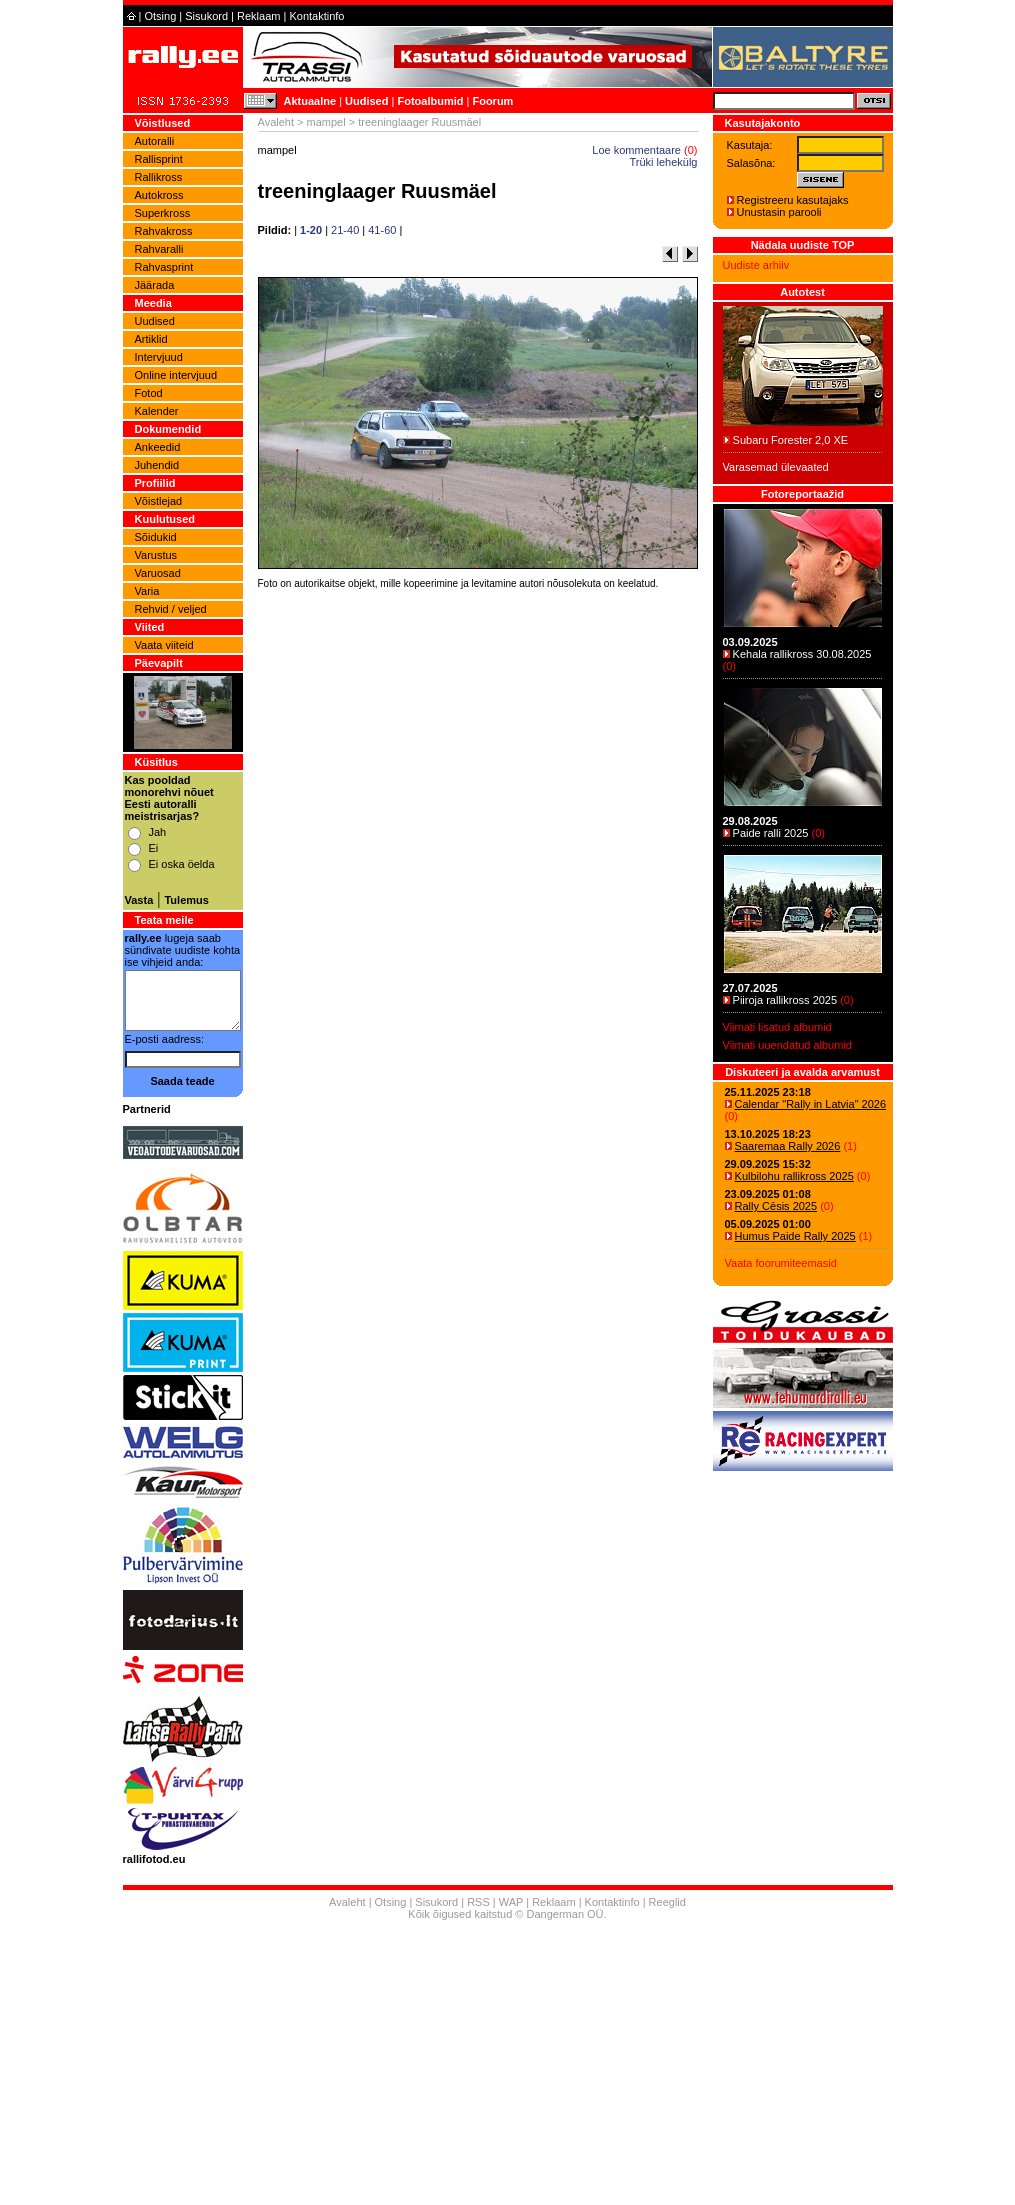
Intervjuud (159, 357)
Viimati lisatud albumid (777, 1027)
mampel (326, 122)
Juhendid (157, 465)
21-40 (345, 230)
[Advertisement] (478, 873)
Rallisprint (159, 159)
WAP (511, 1902)
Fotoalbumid (430, 101)
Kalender (157, 411)
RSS (478, 1902)
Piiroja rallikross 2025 (785, 1000)
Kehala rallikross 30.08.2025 (802, 654)
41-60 (382, 230)
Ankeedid (158, 447)
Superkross (163, 213)
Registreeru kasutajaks (793, 200)
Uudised (366, 101)
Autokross (159, 195)
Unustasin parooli (779, 212)
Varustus (156, 555)
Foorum (492, 101)
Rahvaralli (159, 249)
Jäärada (155, 285)
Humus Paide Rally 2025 (795, 1236)
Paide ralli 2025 (771, 833)
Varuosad (158, 573)
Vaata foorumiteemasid (781, 1263)
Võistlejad (159, 501)
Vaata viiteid (164, 645)
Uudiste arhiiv (756, 265)
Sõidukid (156, 537)
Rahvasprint (164, 267)
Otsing (160, 16)
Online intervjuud (176, 375)
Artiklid (151, 339)
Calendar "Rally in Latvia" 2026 (811, 1104)
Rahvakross (164, 231)
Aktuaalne (310, 101)
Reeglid (667, 1902)
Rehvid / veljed (171, 609)
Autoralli (155, 141)
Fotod (149, 393)
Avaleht (276, 122)
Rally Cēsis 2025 (776, 1206)
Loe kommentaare (636, 150)
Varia (147, 591)
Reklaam (258, 16)
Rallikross (159, 177)
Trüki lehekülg (663, 162)
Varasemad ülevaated (776, 467)
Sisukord (206, 16)
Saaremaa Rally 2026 (788, 1146)
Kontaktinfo (316, 16)
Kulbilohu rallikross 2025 (794, 1176)
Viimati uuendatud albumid (787, 1045)
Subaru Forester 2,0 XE (791, 440)
